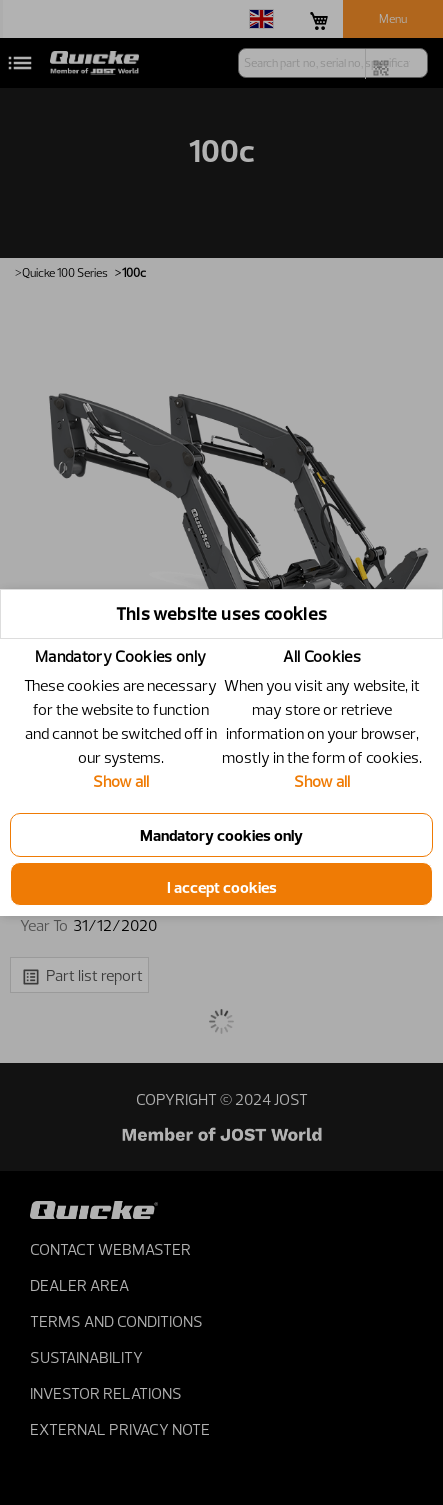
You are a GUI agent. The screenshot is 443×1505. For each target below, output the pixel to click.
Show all (121, 781)
